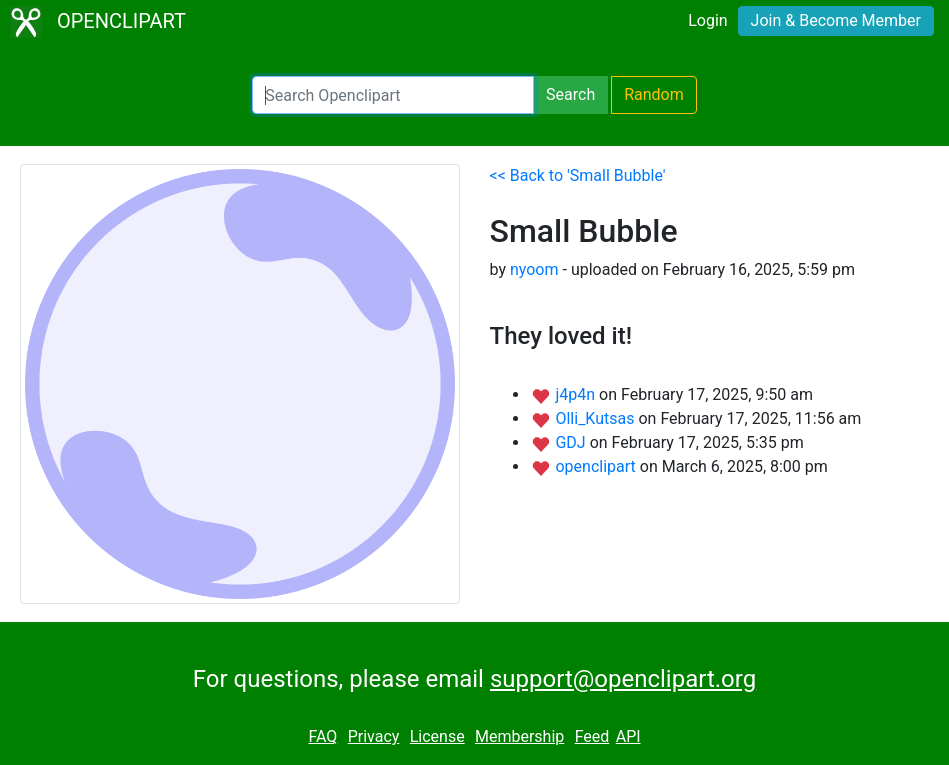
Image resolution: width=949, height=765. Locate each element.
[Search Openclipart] (393, 95)
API (628, 736)
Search (570, 94)
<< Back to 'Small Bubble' (578, 175)
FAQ (322, 736)
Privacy (374, 736)
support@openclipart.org (623, 679)
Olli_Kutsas (596, 418)
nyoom (534, 269)
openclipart (597, 466)
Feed (592, 736)
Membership (519, 736)
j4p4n (577, 394)
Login (707, 20)
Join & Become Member (836, 20)
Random (654, 94)
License (437, 736)
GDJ (572, 442)
